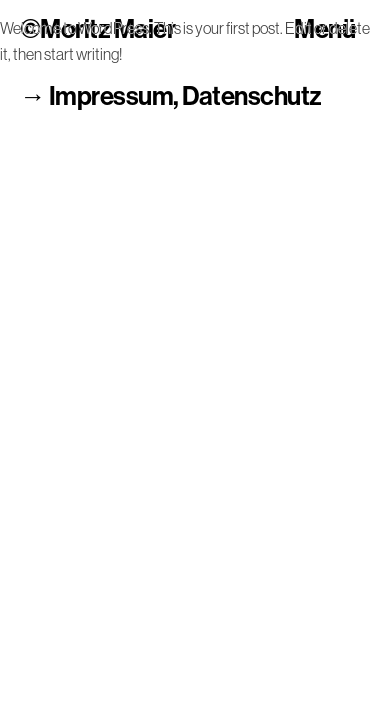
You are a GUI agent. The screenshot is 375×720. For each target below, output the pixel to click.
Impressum (111, 97)
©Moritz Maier (97, 30)
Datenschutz (251, 97)
